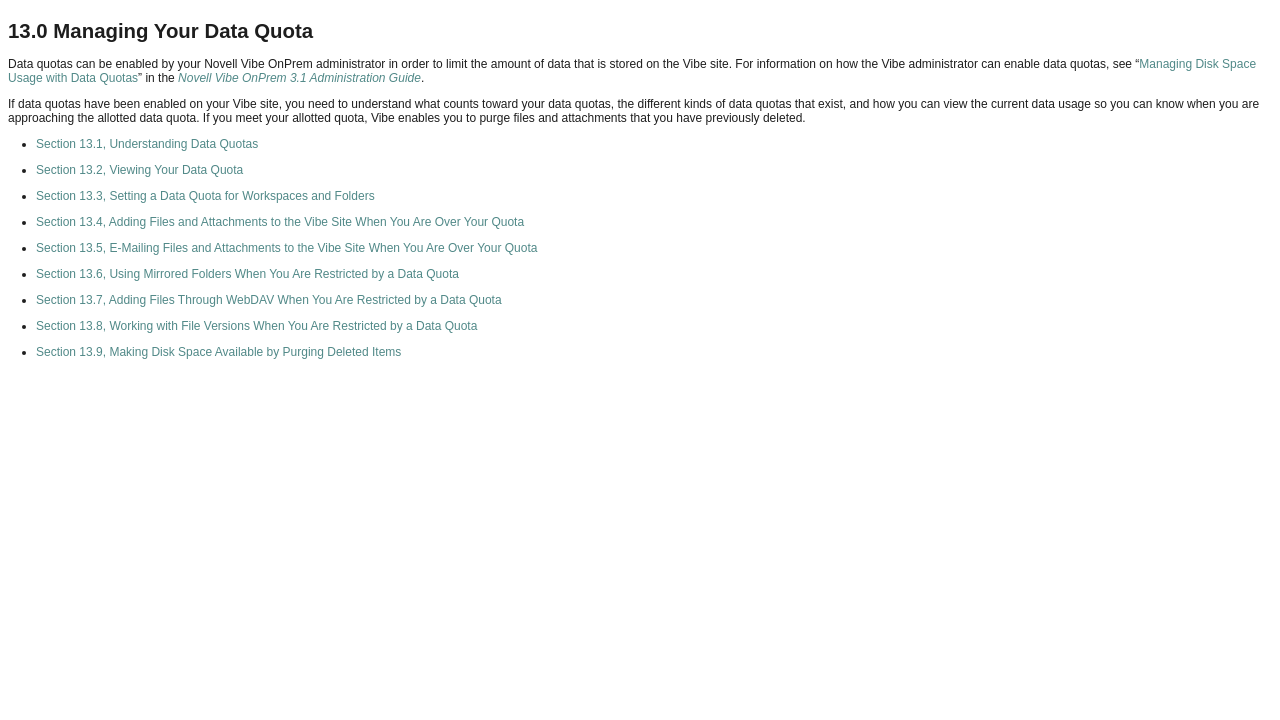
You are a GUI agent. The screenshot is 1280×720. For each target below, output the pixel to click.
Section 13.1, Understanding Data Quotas (147, 144)
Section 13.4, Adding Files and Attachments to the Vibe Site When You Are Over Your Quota (280, 222)
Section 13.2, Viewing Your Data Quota (139, 170)
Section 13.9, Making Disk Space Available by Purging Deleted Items (218, 352)
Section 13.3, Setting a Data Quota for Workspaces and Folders (205, 196)
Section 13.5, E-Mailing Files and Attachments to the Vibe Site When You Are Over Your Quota (286, 248)
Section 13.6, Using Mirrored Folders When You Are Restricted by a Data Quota (247, 274)
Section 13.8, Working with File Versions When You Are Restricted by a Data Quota (256, 326)
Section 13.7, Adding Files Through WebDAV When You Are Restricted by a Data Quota (269, 300)
